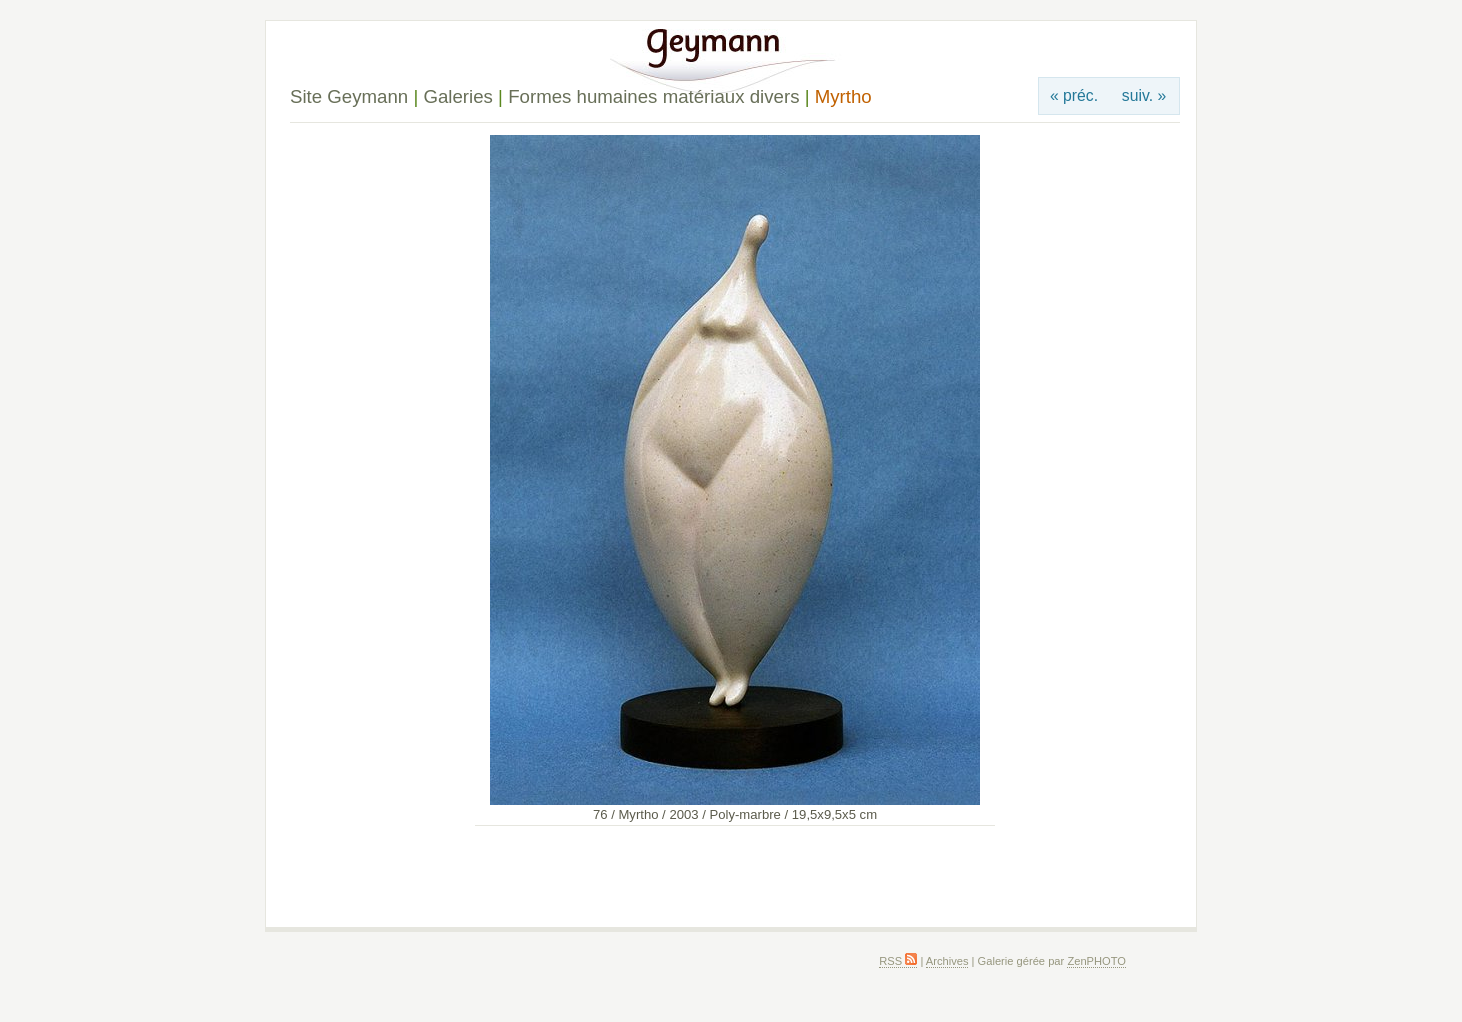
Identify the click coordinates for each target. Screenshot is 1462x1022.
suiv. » (1144, 95)
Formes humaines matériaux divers (653, 96)
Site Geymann (349, 96)
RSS (898, 961)
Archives (947, 961)
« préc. (1074, 95)
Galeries (457, 96)
